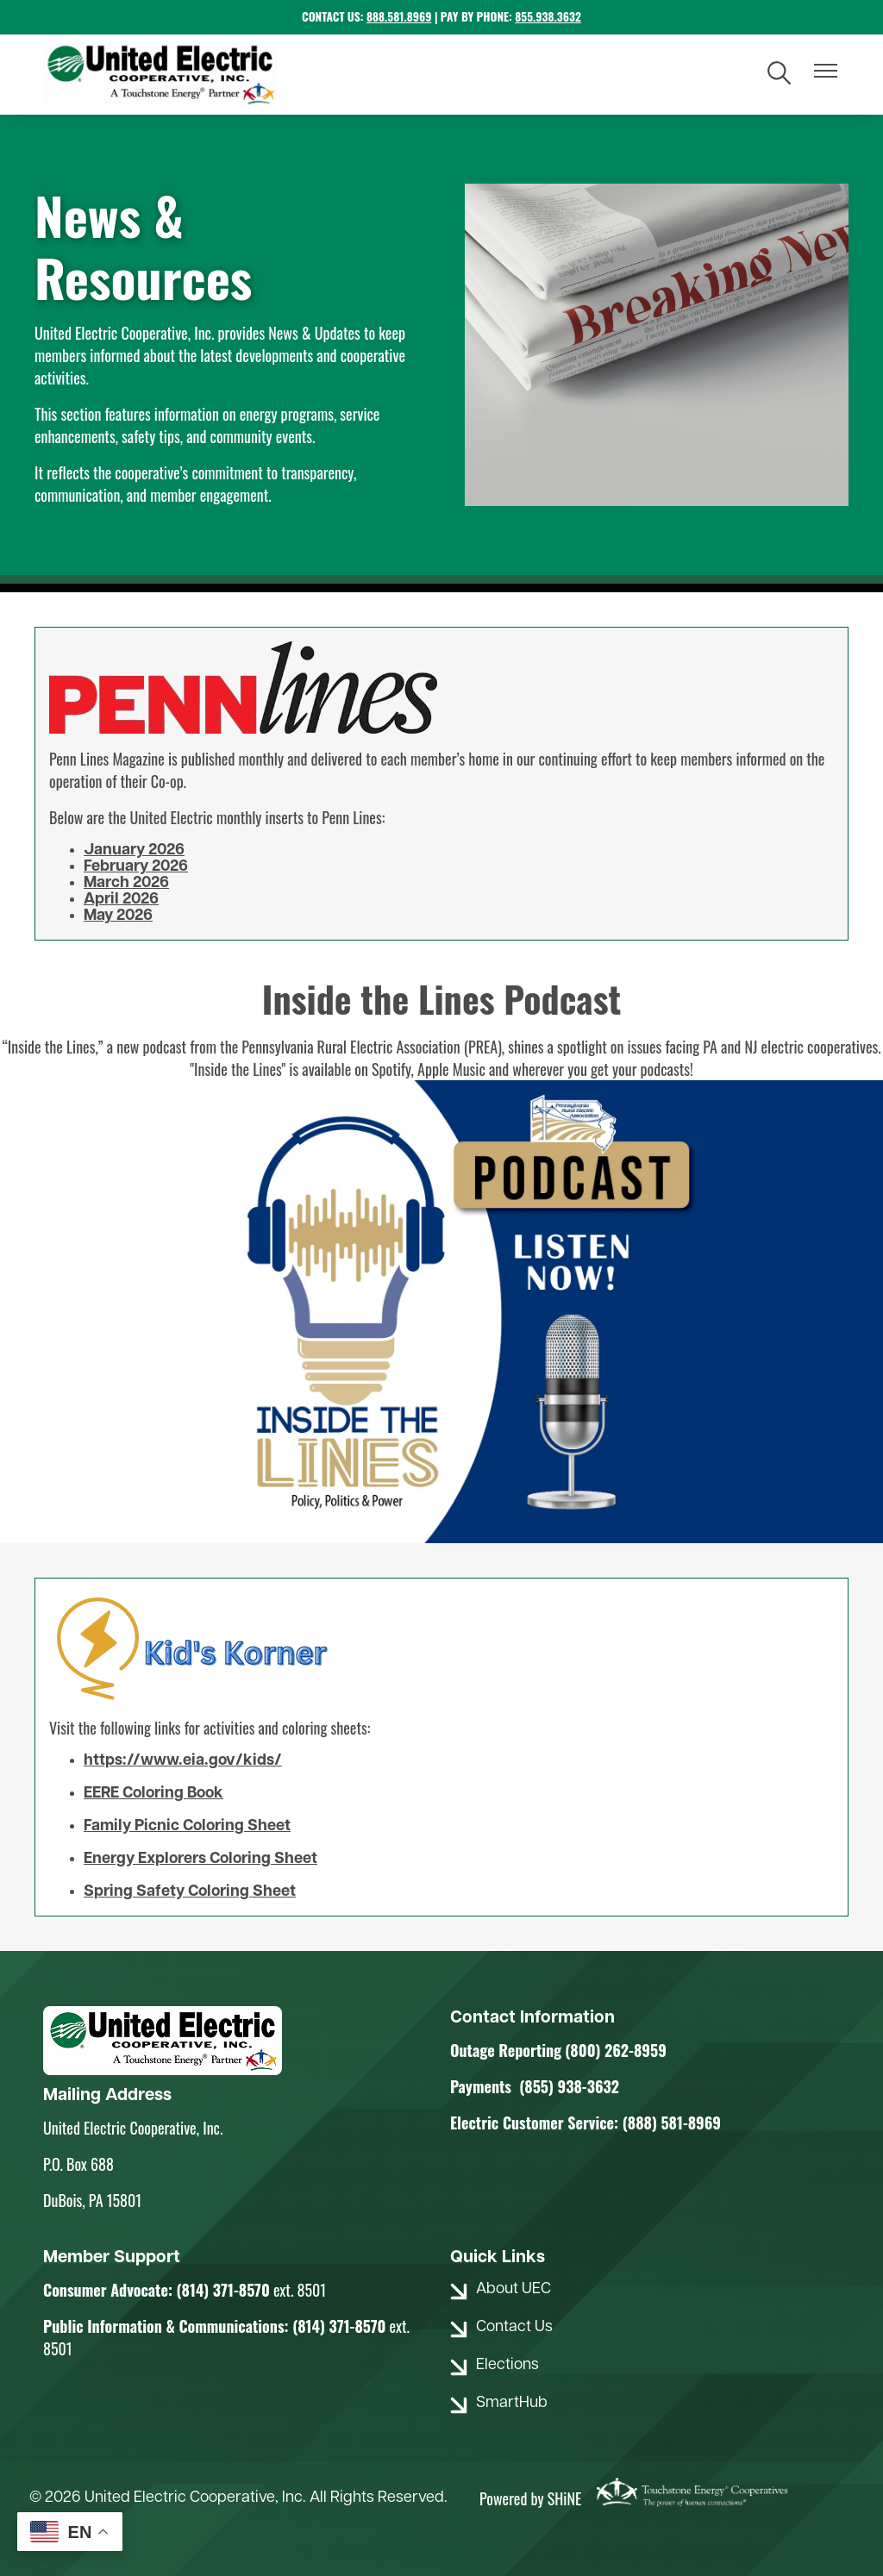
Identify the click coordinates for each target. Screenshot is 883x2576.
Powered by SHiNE (530, 2498)
